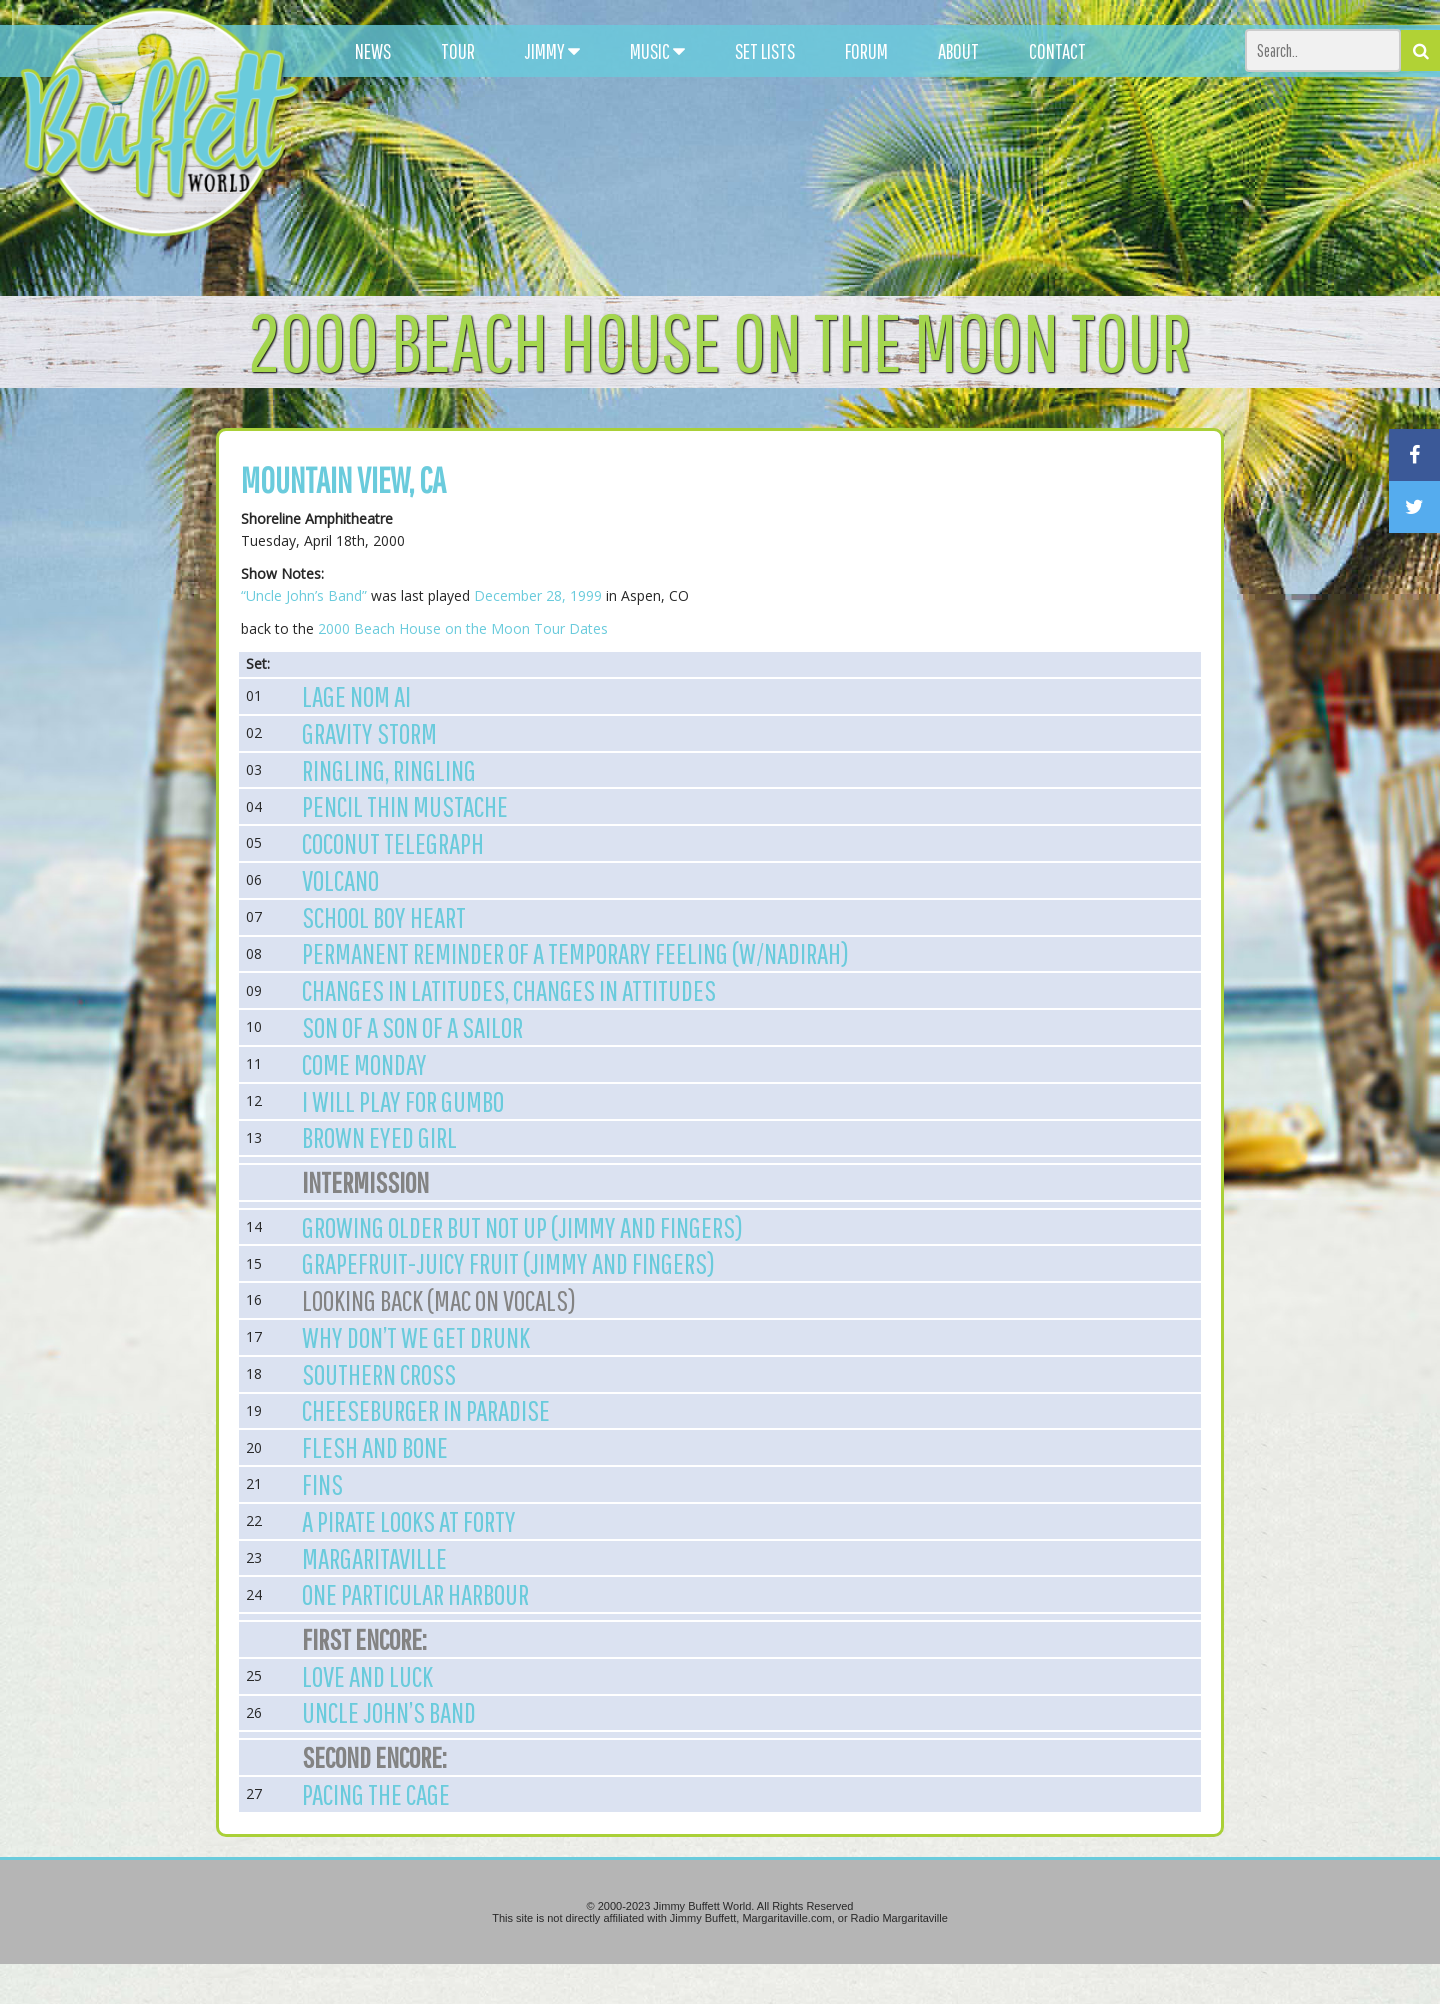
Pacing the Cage (376, 1794)
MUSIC (657, 51)
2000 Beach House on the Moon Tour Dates (463, 628)
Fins (322, 1484)
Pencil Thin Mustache (405, 806)
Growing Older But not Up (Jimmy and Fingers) (522, 1227)
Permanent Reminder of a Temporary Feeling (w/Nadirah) (575, 953)
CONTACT (1057, 51)
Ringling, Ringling (389, 770)
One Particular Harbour (415, 1594)
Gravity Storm (369, 733)
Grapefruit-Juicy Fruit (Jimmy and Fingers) (508, 1263)
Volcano (340, 880)
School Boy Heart (384, 917)
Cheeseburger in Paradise (426, 1410)
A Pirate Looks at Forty (409, 1521)
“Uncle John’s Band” (304, 595)
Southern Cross (379, 1374)
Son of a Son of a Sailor (412, 1027)
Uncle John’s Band (389, 1712)
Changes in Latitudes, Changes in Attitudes (509, 990)
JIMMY (552, 51)
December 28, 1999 (538, 595)
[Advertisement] (886, 180)
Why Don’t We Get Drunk (416, 1337)
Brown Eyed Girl (379, 1137)
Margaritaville (374, 1558)
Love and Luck (367, 1676)
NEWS (373, 51)
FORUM (866, 51)
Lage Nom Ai (356, 696)
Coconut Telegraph (393, 843)
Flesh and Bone (375, 1447)
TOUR (458, 51)
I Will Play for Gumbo (403, 1101)
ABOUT (958, 51)
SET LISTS (765, 51)
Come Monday (364, 1064)
